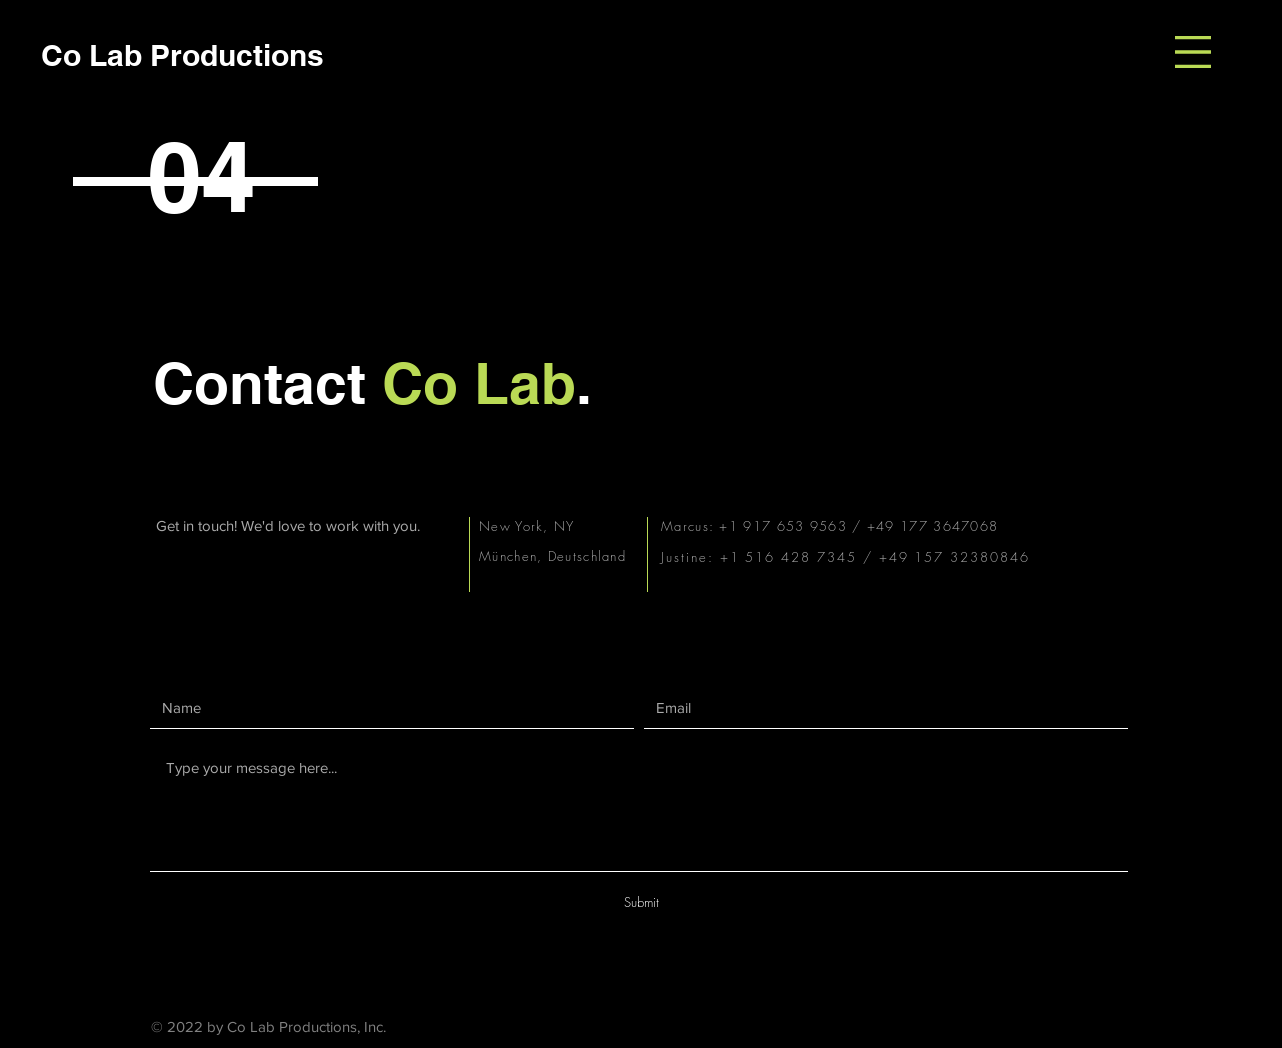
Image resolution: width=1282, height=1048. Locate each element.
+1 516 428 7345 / (799, 557)
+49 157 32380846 (957, 557)
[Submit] (641, 902)
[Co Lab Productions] (182, 54)
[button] (1193, 52)
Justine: (690, 557)
